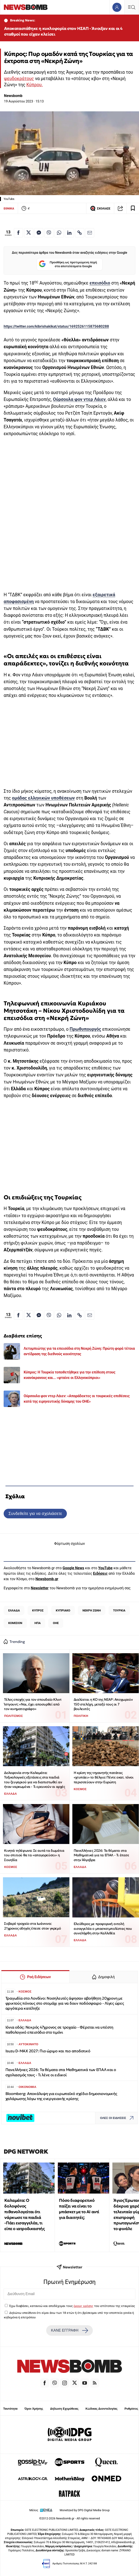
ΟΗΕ (56, 1623)
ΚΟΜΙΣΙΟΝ (15, 1623)
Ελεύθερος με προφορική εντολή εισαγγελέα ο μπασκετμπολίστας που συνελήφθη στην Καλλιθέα (103, 1928)
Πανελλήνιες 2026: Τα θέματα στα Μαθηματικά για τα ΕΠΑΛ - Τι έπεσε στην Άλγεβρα (101, 1855)
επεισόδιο (99, 283)
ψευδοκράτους (19, 78)
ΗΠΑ (38, 1623)
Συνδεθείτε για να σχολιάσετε (35, 1513)
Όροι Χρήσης (34, 2408)
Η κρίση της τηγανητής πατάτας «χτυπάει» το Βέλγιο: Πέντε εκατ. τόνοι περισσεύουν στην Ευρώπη (104, 1777)
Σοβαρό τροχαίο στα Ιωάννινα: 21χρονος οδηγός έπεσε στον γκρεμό (32, 1925)
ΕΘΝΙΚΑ (9, 208)
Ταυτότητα (10, 2408)
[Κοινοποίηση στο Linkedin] (69, 232)
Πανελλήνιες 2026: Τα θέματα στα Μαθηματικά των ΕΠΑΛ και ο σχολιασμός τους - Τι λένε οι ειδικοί (60, 2072)
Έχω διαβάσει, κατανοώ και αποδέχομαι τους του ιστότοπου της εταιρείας (72, 2306)
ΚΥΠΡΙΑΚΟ (63, 1610)
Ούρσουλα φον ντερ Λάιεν (79, 399)
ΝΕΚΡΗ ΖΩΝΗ (92, 1610)
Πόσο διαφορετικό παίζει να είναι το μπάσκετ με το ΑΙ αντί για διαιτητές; (79, 2209)
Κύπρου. (34, 84)
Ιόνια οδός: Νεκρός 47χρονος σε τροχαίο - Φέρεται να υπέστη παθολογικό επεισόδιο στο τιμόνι (59, 2030)
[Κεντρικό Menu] (131, 7)
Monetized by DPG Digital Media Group (85, 2510)
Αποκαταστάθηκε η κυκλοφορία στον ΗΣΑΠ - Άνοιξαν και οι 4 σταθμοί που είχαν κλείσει (63, 31)
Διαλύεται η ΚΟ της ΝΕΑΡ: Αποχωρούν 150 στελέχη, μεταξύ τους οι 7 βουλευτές (103, 1704)
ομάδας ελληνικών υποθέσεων (43, 798)
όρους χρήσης (83, 2306)
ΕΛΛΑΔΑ (14, 1610)
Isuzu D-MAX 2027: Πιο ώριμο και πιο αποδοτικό (47, 2051)
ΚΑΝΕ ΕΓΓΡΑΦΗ (69, 2330)
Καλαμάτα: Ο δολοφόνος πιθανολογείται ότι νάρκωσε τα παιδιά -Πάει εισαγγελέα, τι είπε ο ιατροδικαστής (24, 2214)
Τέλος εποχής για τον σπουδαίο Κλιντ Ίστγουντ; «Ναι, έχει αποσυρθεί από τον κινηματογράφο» (32, 1704)
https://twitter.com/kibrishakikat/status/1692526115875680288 (56, 326)
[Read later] (133, 208)
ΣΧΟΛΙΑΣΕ (100, 208)
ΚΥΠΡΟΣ (37, 1610)
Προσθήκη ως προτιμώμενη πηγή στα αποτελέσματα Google (68, 264)
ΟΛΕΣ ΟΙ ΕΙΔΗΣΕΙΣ (118, 2118)
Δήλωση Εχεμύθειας (64, 2408)
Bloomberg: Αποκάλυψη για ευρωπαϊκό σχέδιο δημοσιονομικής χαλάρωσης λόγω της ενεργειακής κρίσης (61, 2096)
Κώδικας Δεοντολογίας (102, 2408)
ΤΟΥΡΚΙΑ (119, 1610)
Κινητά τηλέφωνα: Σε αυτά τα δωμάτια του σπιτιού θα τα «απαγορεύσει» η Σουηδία (34, 1855)
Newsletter (39, 1588)
